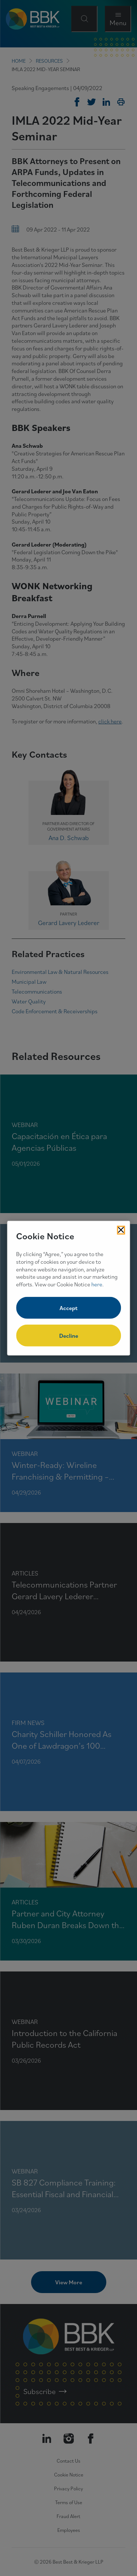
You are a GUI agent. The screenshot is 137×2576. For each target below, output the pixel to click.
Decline (68, 1335)
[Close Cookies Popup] (121, 1230)
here (96, 1284)
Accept (68, 1308)
